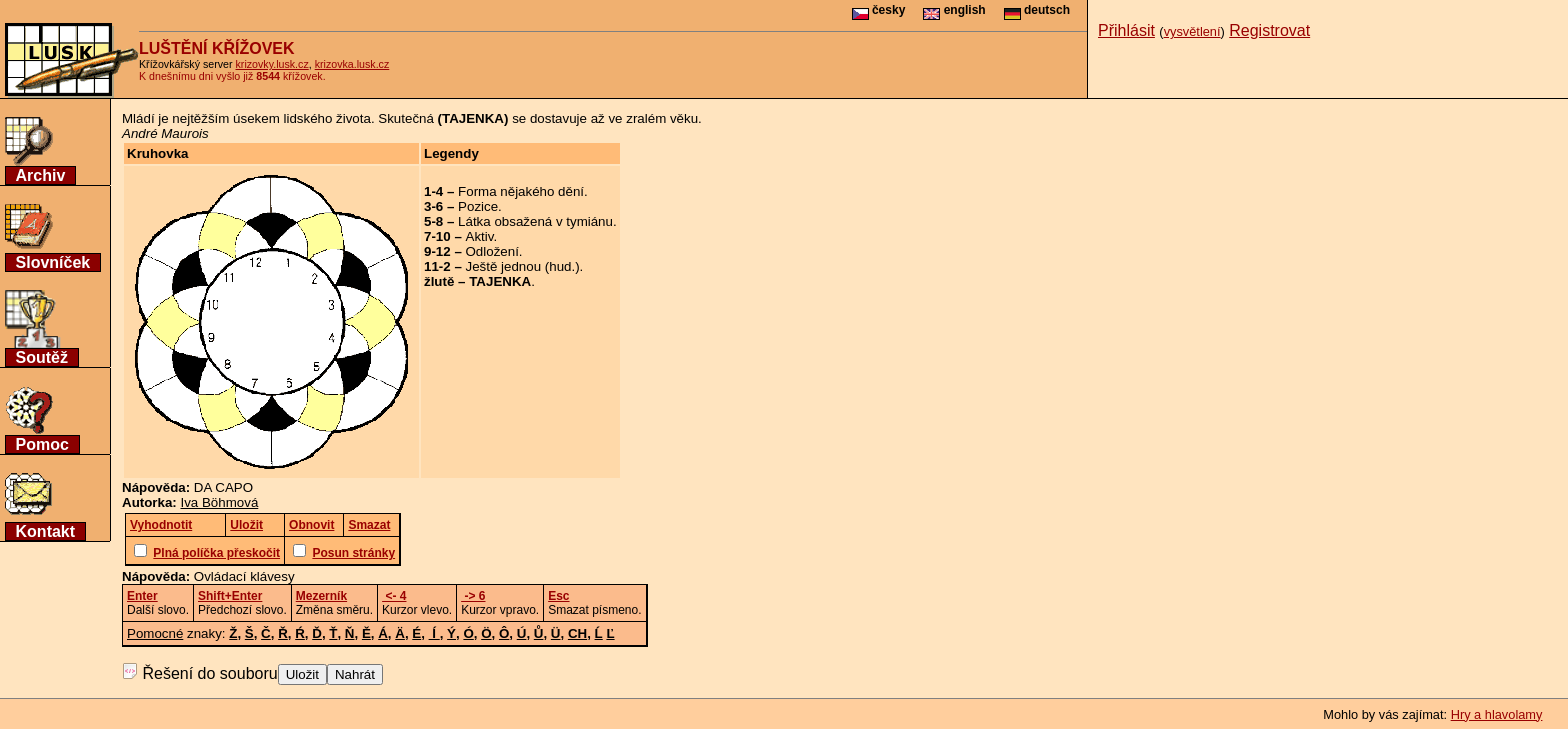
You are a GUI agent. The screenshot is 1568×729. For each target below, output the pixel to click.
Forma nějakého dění (521, 191)
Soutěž (42, 357)
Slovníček (53, 262)
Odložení (492, 251)
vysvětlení (1192, 31)
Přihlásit (1126, 30)
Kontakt (46, 531)
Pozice (478, 206)
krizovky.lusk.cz (272, 64)
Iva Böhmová (220, 502)
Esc (558, 596)
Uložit (302, 674)
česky (879, 10)
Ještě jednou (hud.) (523, 266)
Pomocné (155, 633)
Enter (142, 596)
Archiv (41, 175)
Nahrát (355, 674)
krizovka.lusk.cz (352, 64)
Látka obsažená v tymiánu (535, 221)
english (954, 10)
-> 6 (473, 596)
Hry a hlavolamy (1497, 714)
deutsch (1037, 10)
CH (577, 633)
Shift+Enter (230, 596)
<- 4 (394, 596)
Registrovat (1269, 30)
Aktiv (480, 236)
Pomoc (42, 444)
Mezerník (321, 596)
